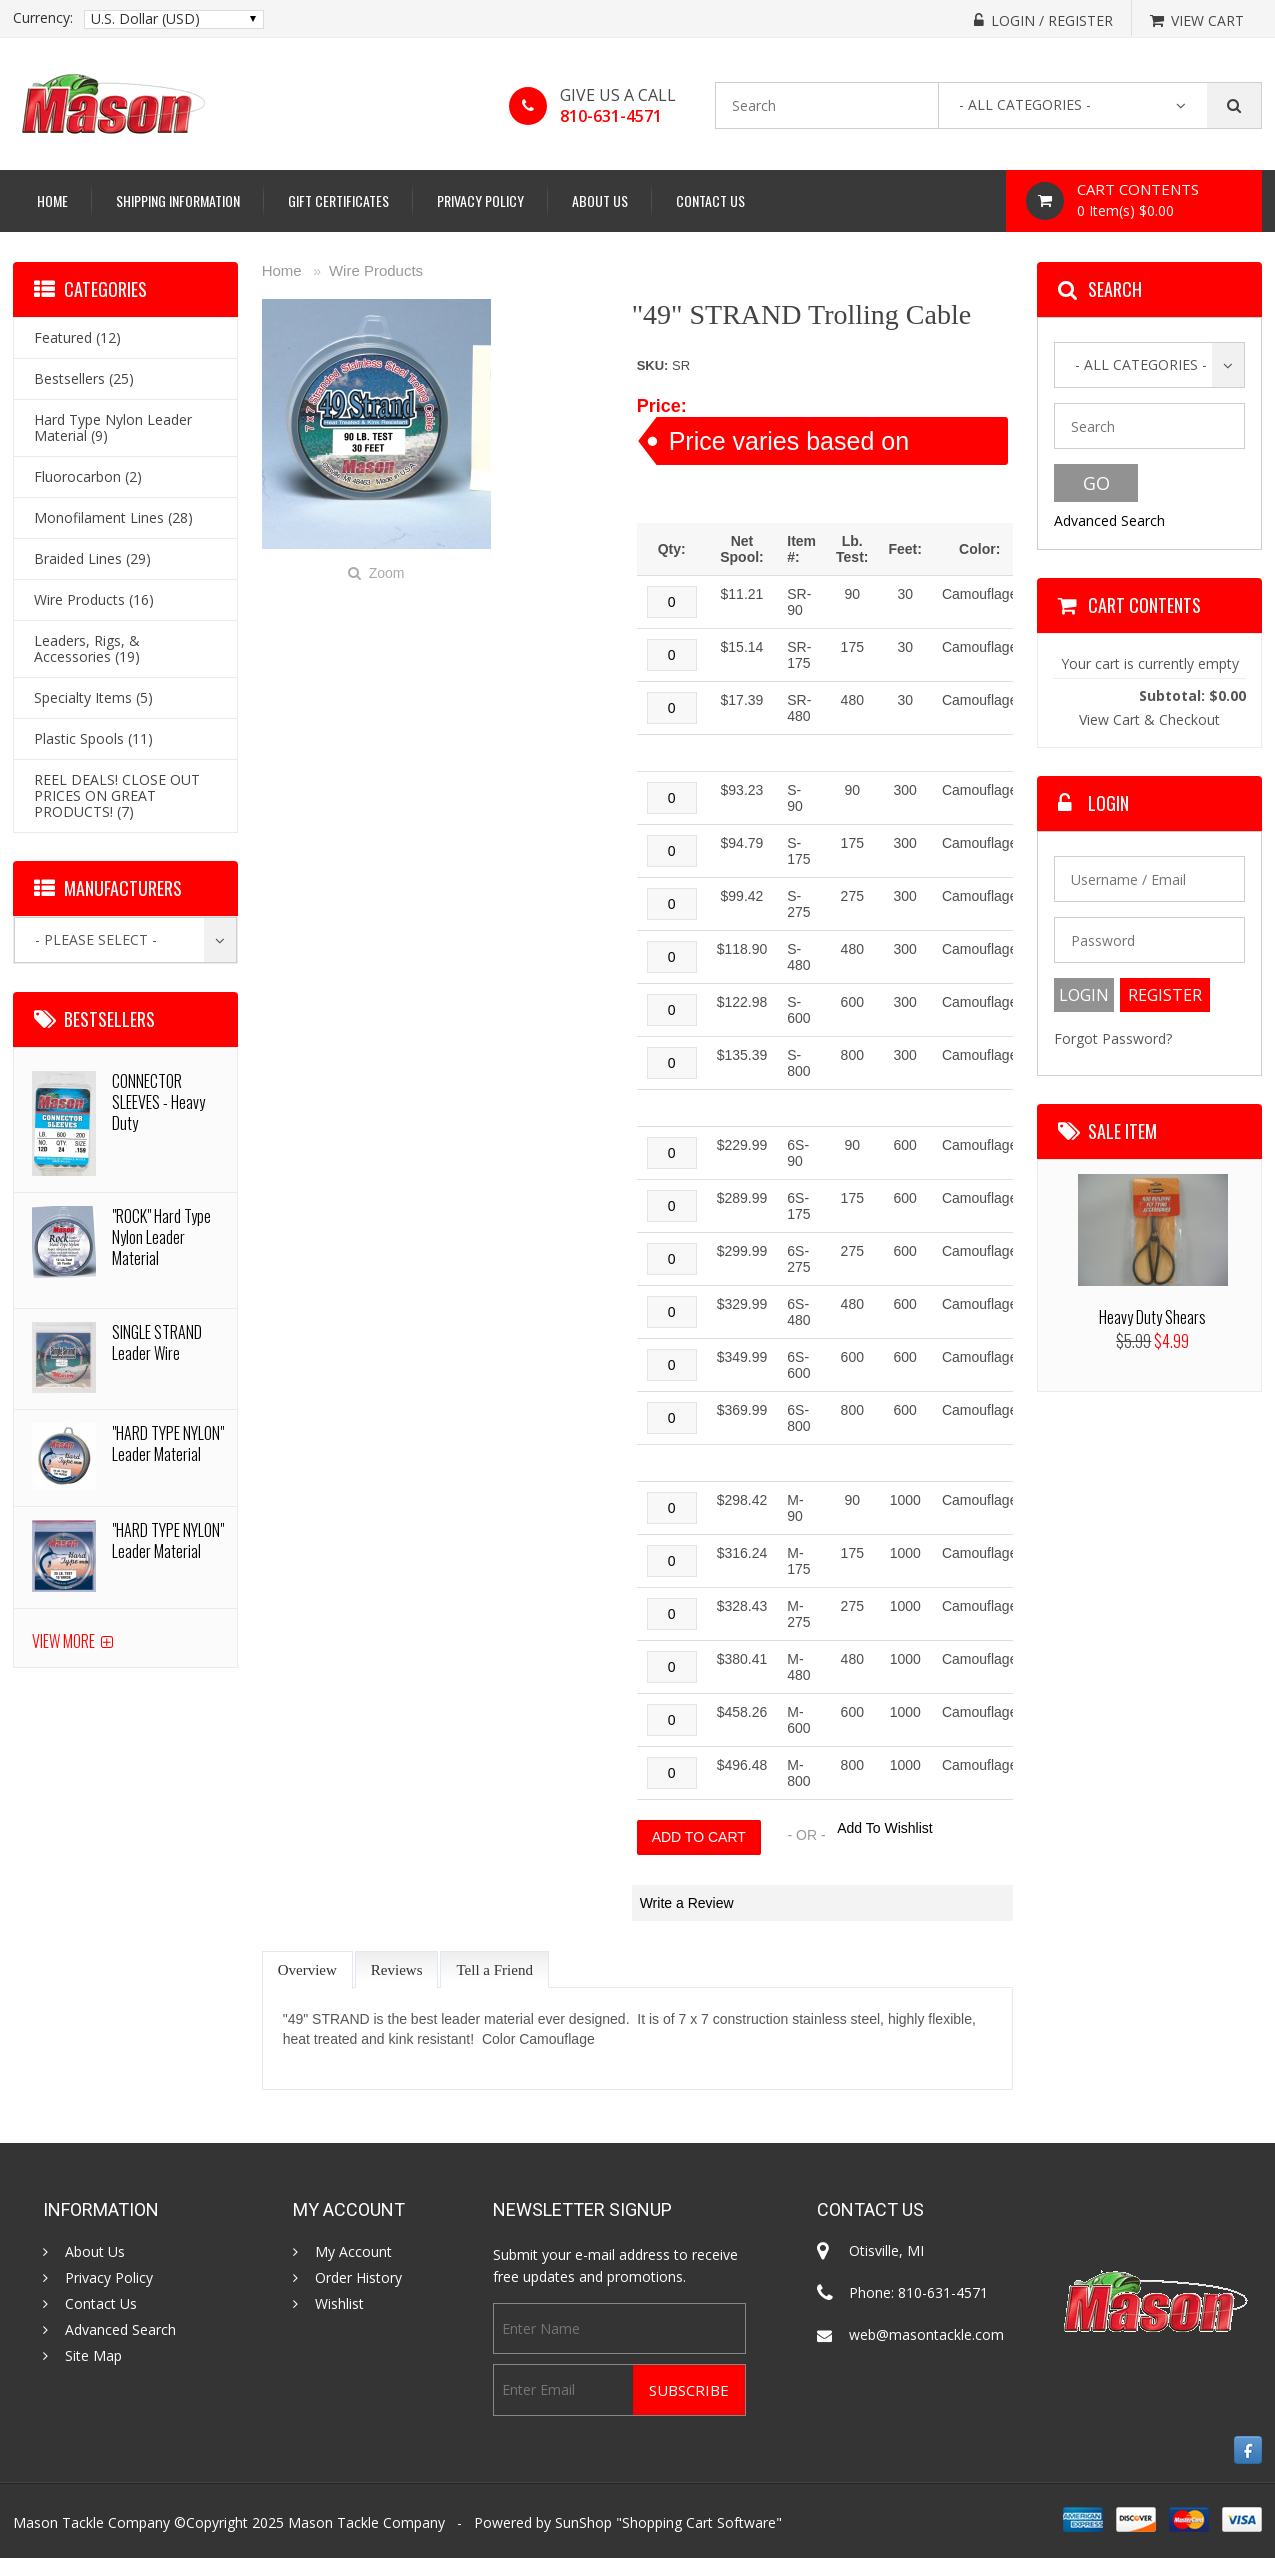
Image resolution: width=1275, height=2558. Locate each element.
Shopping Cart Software (699, 2522)
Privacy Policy (480, 200)
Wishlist (339, 2304)
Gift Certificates (338, 200)
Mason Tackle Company (366, 2522)
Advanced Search (1109, 520)
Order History (358, 2278)
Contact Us (710, 200)
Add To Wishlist (884, 1828)
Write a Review (687, 1903)
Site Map (93, 2356)
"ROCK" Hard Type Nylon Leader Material (161, 1237)
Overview (307, 1970)
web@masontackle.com (926, 2334)
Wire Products (376, 270)
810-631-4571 (611, 116)
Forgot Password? (1113, 1038)
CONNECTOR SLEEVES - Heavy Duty (158, 1102)
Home (52, 200)
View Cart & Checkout (1149, 719)
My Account (353, 2252)
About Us (600, 200)
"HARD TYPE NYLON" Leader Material (168, 1443)
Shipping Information (178, 200)
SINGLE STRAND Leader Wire (157, 1342)
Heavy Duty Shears (1152, 1317)
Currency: (43, 18)
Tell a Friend (494, 1970)
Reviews (397, 1970)
